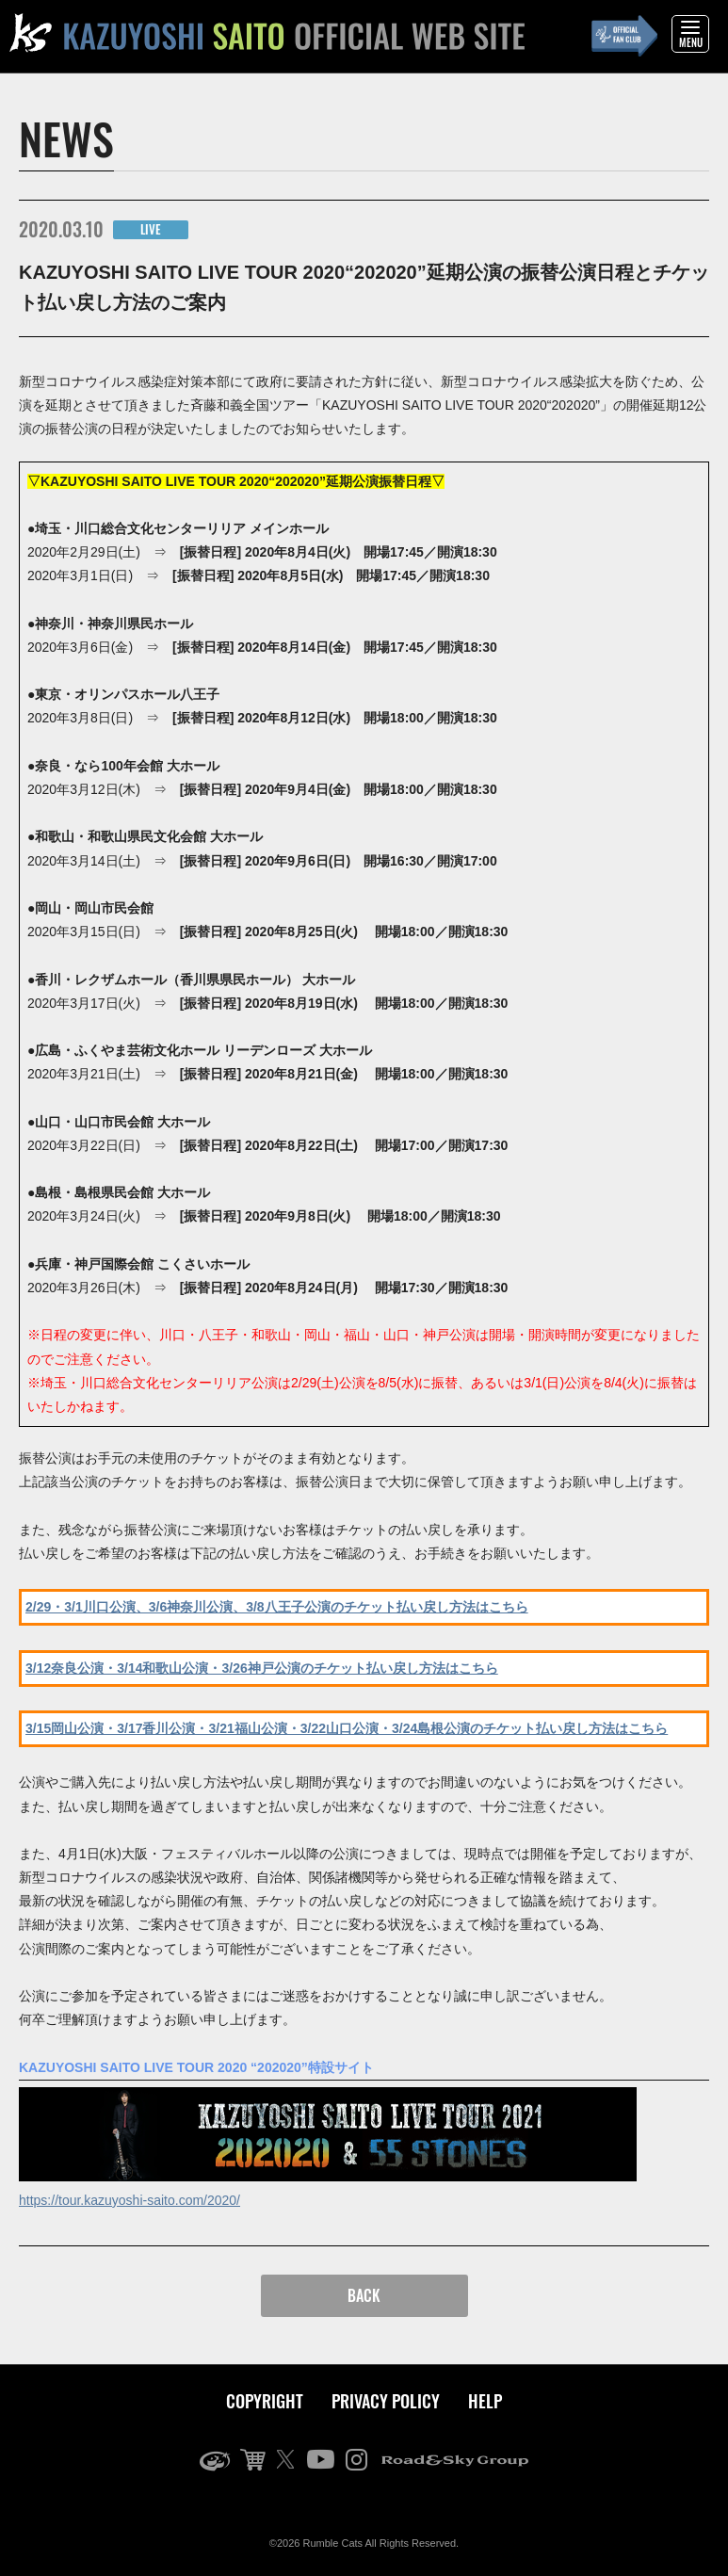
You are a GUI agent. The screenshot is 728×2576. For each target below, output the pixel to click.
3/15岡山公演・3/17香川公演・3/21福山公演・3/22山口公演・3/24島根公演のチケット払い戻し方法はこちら (346, 1728)
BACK (364, 2295)
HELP (485, 2401)
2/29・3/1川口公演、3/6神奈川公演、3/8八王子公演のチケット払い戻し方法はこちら (276, 1606)
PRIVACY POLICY (386, 2401)
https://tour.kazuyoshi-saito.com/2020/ (129, 2200)
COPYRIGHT (264, 2401)
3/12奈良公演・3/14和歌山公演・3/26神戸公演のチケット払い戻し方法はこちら (261, 1668)
